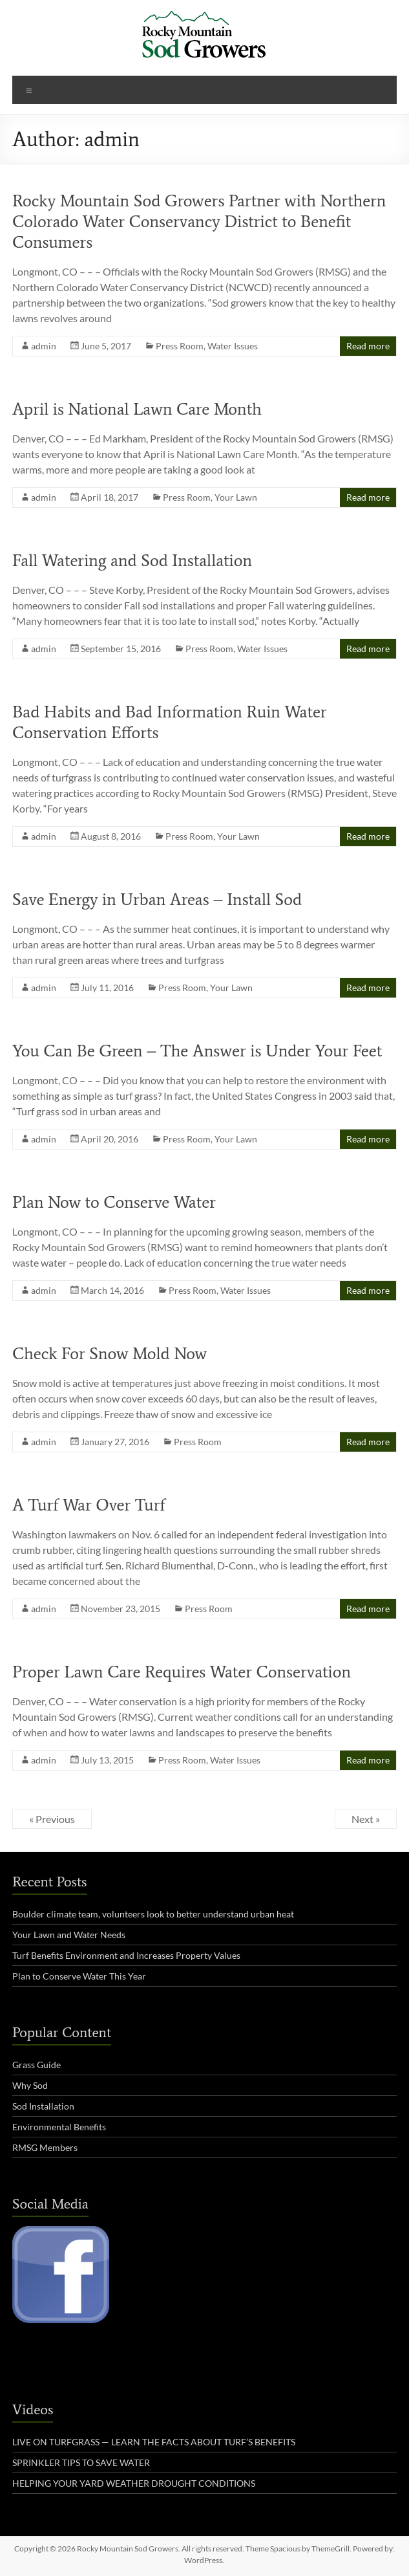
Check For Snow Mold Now (109, 1353)
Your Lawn (236, 497)
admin (43, 345)
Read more (368, 345)
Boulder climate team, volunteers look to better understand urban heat (153, 1913)
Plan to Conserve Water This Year (79, 1975)
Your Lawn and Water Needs (68, 1934)
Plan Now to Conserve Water (114, 1202)
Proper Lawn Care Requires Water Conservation (181, 1671)
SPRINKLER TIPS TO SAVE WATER (81, 2462)
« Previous (52, 1819)
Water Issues (232, 345)
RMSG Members (45, 2147)
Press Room (180, 345)
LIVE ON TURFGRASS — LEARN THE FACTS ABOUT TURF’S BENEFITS (153, 2441)
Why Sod (30, 2085)
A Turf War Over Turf (88, 1504)
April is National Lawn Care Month (137, 408)
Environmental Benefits (59, 2126)
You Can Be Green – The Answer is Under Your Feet (197, 1050)
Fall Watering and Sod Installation (132, 560)
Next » (365, 1819)
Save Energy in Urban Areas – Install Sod (157, 899)
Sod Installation (43, 2106)
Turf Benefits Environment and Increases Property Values (126, 1955)
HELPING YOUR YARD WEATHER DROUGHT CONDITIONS (133, 2483)
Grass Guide (36, 2064)
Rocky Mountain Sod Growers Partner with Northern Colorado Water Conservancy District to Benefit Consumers (199, 221)
